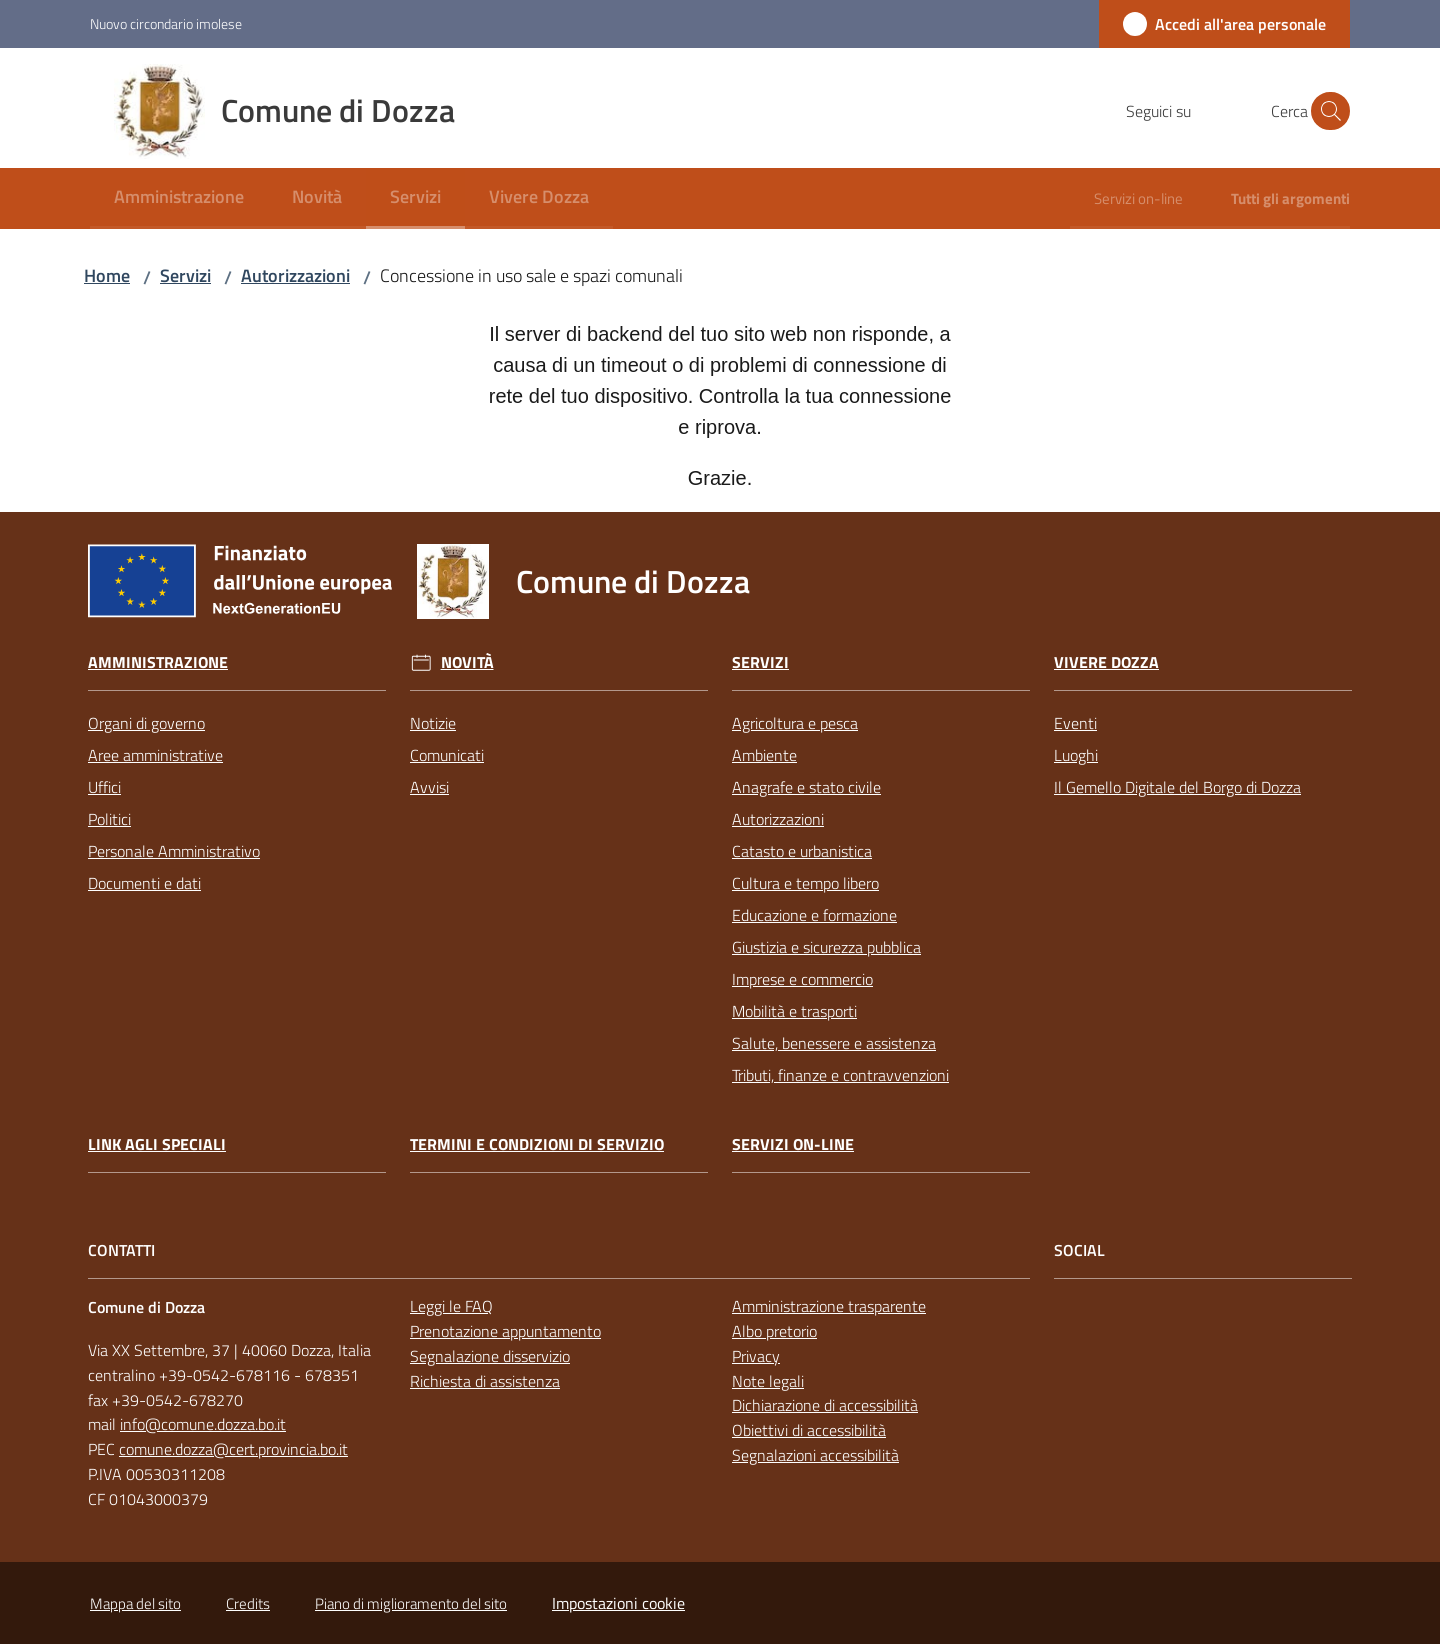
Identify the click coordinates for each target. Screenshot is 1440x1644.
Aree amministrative (155, 755)
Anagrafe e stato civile (806, 787)
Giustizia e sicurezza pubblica (826, 947)
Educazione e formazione (814, 915)
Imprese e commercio (802, 979)
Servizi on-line (793, 1144)
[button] (1326, 111)
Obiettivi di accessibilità (809, 1430)
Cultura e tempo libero (805, 883)
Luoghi (1076, 755)
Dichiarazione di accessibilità (825, 1405)
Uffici (104, 787)
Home (107, 275)
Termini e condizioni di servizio (537, 1144)
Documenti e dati (144, 883)
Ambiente (764, 755)
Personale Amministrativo (174, 851)
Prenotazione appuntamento (505, 1331)
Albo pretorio (774, 1331)
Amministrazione (158, 662)
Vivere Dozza (1106, 662)
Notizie (433, 723)
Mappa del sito (135, 1603)
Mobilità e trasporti (794, 1011)
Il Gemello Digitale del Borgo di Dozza (1177, 787)
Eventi (1075, 723)
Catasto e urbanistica (802, 851)
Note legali (768, 1381)
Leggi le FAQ (451, 1306)
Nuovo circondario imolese (166, 23)
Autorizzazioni (295, 275)
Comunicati (447, 755)
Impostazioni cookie (618, 1603)
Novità (467, 662)
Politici (109, 819)
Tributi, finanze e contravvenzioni (840, 1075)
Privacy (756, 1356)
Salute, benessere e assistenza (834, 1043)
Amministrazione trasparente (829, 1306)
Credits (248, 1603)
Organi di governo (146, 723)
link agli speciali (157, 1144)
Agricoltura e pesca (795, 723)
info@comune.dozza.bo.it (203, 1424)
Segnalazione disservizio (490, 1356)
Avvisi (429, 787)
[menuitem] (179, 198)
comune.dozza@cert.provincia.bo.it (233, 1449)
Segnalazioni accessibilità (815, 1455)
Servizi (185, 275)
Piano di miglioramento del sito (411, 1603)
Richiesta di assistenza (485, 1381)
